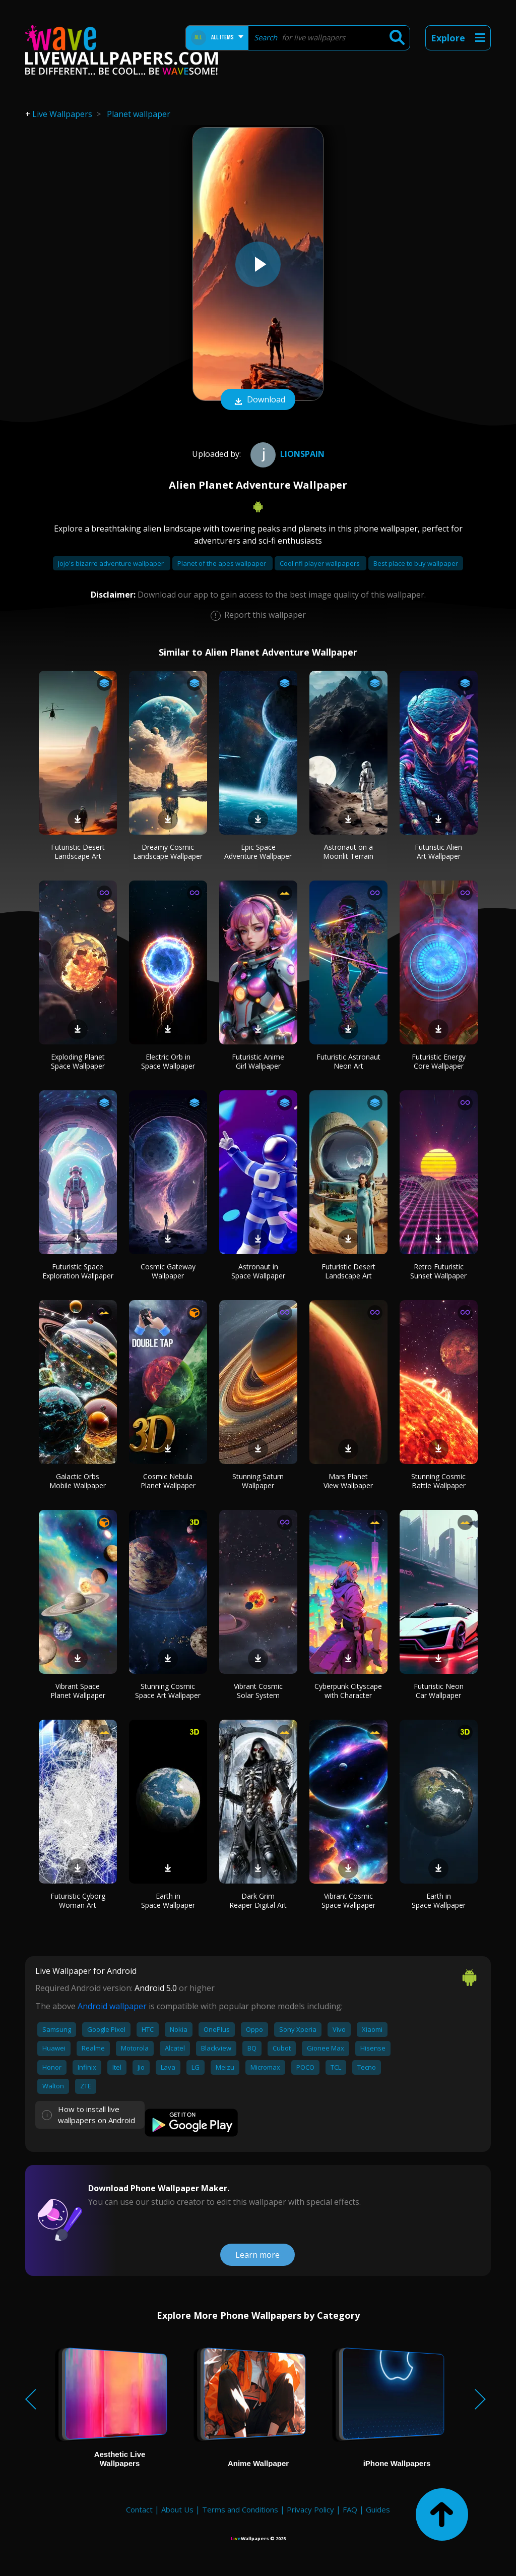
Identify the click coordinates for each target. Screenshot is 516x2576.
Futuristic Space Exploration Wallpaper (77, 1271)
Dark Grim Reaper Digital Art (258, 1900)
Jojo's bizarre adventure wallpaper (111, 563)
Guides (378, 2509)
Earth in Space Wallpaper (168, 1900)
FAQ (350, 2509)
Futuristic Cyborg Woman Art (77, 1900)
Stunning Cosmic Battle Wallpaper (438, 1481)
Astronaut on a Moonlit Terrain (348, 851)
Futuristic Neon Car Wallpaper (439, 1690)
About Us (177, 2509)
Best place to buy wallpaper (415, 563)
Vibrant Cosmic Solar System (258, 1690)
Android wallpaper (112, 2006)
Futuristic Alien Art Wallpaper (438, 851)
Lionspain (286, 453)
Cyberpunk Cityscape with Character (348, 1690)
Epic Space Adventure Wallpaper (258, 851)
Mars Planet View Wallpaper (348, 1481)
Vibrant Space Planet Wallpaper (77, 1690)
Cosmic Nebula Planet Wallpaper (168, 1481)
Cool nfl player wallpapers (320, 563)
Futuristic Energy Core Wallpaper (439, 1061)
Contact (139, 2509)
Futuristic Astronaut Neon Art (348, 1061)
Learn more (257, 2254)
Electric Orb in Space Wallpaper (168, 1061)
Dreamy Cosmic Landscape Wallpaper (168, 851)
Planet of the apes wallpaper (222, 563)
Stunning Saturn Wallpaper (258, 1481)
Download (258, 400)
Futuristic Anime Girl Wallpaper (258, 1061)
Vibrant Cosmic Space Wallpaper (348, 1900)
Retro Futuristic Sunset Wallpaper (438, 1271)
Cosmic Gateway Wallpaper (168, 1271)
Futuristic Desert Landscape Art (78, 851)
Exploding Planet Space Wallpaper (78, 1061)
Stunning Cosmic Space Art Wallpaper (168, 1690)
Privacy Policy (310, 2509)
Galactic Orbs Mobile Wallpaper (77, 1481)
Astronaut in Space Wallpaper (258, 1271)
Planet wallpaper (138, 114)
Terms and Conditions (240, 2509)
